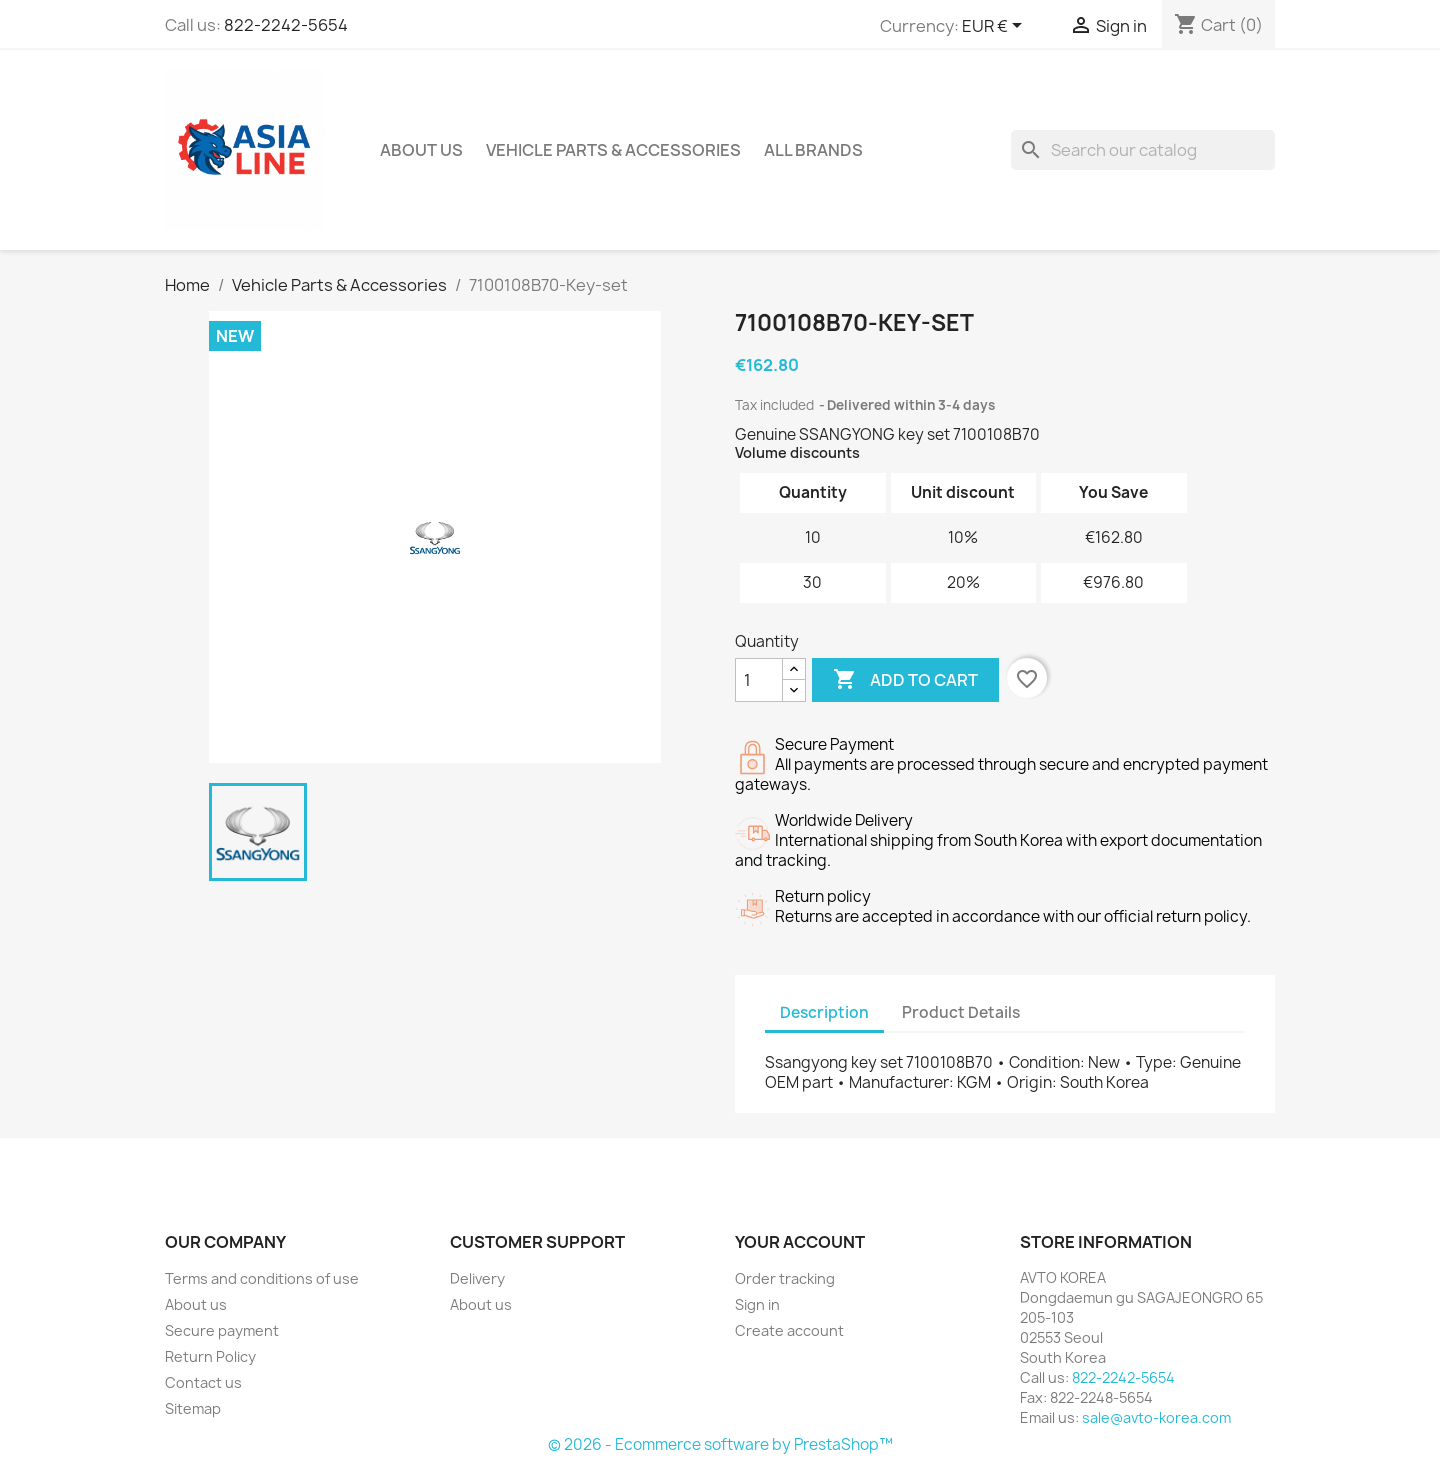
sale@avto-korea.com (1156, 1417)
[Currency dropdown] (995, 27)
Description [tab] (824, 1012)
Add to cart (905, 680)
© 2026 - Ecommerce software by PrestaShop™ (720, 1444)
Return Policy (210, 1356)
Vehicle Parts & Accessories (613, 150)
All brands (813, 150)
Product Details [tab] (961, 1012)
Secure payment (222, 1330)
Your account (800, 1242)
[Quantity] (759, 680)
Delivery (477, 1278)
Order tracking (785, 1278)
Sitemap (193, 1408)
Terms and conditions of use (262, 1278)
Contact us (203, 1382)
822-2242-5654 (286, 25)
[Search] (1143, 150)
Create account (789, 1330)
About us (421, 150)
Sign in (757, 1304)
